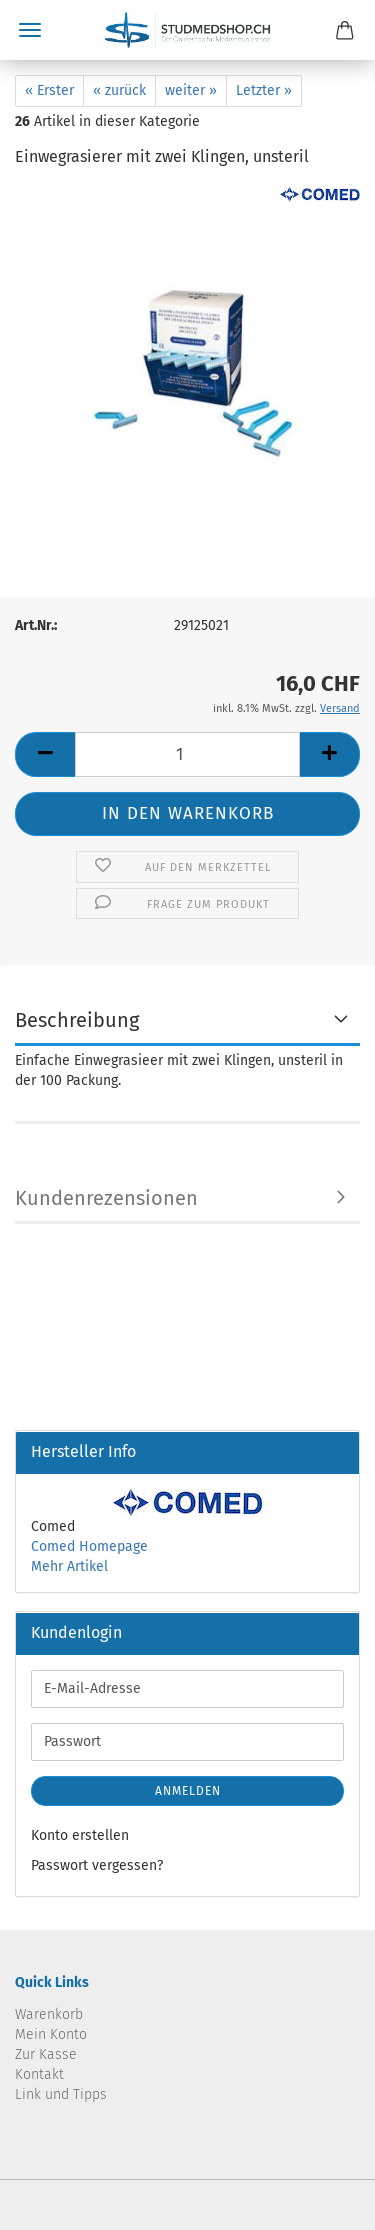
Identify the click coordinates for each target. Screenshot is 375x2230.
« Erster (49, 90)
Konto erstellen (80, 1835)
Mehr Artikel (69, 1566)
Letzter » (264, 90)
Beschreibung (77, 1020)
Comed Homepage (89, 1546)
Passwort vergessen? (97, 1865)
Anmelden (188, 1791)
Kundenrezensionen (106, 1198)
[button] (45, 754)
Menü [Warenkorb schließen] (30, 30)
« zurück (119, 90)
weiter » (191, 90)
